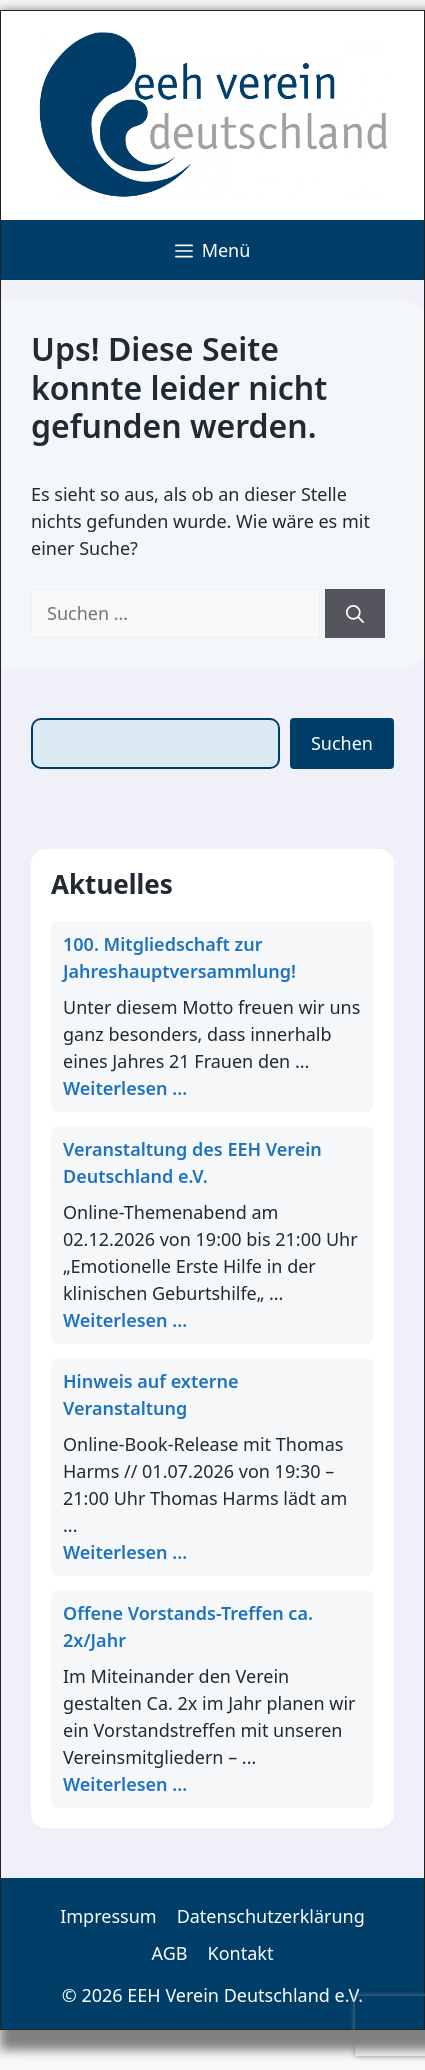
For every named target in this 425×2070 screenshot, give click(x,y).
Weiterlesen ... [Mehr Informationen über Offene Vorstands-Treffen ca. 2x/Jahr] (125, 1784)
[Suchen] (355, 613)
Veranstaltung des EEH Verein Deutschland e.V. (192, 1162)
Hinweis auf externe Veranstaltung (151, 1394)
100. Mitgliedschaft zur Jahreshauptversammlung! (179, 957)
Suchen (342, 743)
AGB (170, 1953)
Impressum (108, 1916)
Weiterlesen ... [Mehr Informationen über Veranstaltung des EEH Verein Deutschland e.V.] (125, 1320)
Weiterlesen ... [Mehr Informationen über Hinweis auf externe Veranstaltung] (125, 1552)
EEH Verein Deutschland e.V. (245, 1995)
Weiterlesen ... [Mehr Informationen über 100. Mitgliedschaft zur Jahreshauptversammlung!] (125, 1088)
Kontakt (241, 1953)
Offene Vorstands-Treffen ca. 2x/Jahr (188, 1626)
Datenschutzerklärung (271, 1916)
